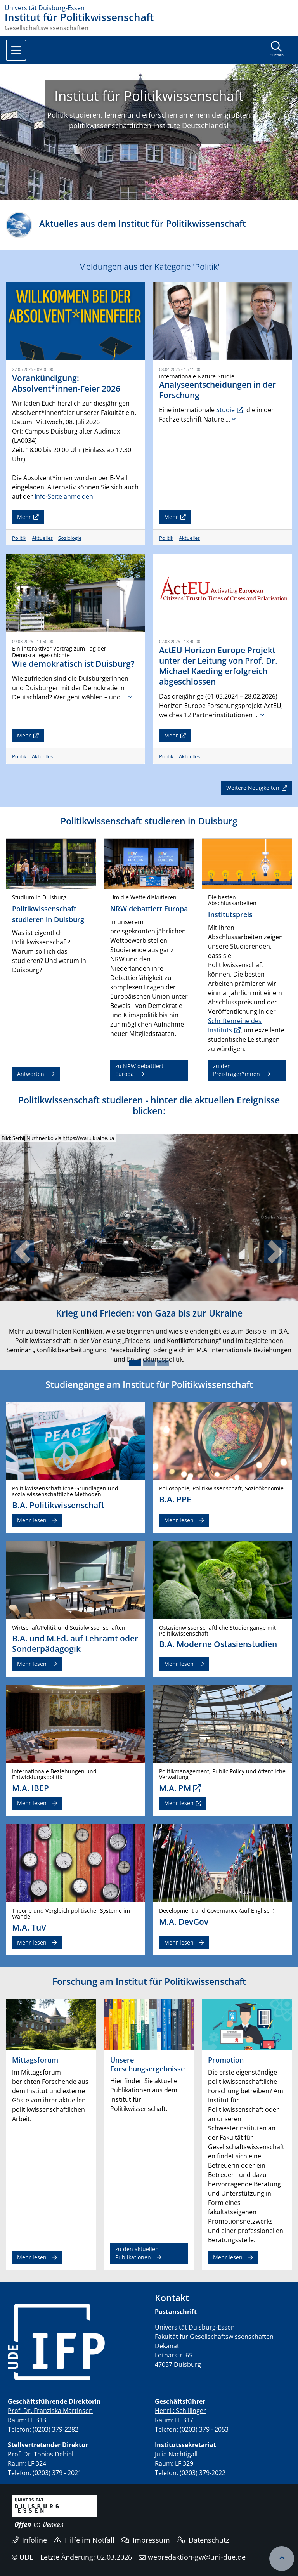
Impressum (145, 2540)
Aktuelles (42, 537)
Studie (225, 410)
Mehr (24, 516)
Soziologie (69, 537)
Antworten (30, 1073)
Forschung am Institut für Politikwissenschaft (149, 1981)
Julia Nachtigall (176, 2454)
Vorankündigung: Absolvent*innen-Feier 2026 (66, 383)
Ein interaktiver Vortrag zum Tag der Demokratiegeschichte (59, 652)
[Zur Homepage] (149, 7)
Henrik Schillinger (180, 2410)
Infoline (29, 2540)
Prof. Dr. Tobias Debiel (40, 2454)
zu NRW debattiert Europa (139, 1069)
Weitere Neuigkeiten (252, 787)
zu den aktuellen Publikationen (137, 2252)
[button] (22, 1252)
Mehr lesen (32, 1520)
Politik (19, 537)
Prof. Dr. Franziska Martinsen (50, 2410)
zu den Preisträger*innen (236, 1069)
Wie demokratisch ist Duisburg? (73, 663)
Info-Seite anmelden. (65, 496)
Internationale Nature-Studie (196, 376)
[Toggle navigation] (16, 50)
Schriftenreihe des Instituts (235, 1025)
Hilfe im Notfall (84, 2540)
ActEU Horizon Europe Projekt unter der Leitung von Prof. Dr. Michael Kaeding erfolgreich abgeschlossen (218, 666)
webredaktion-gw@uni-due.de (197, 2557)
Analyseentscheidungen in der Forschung (217, 390)
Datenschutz (203, 2540)
